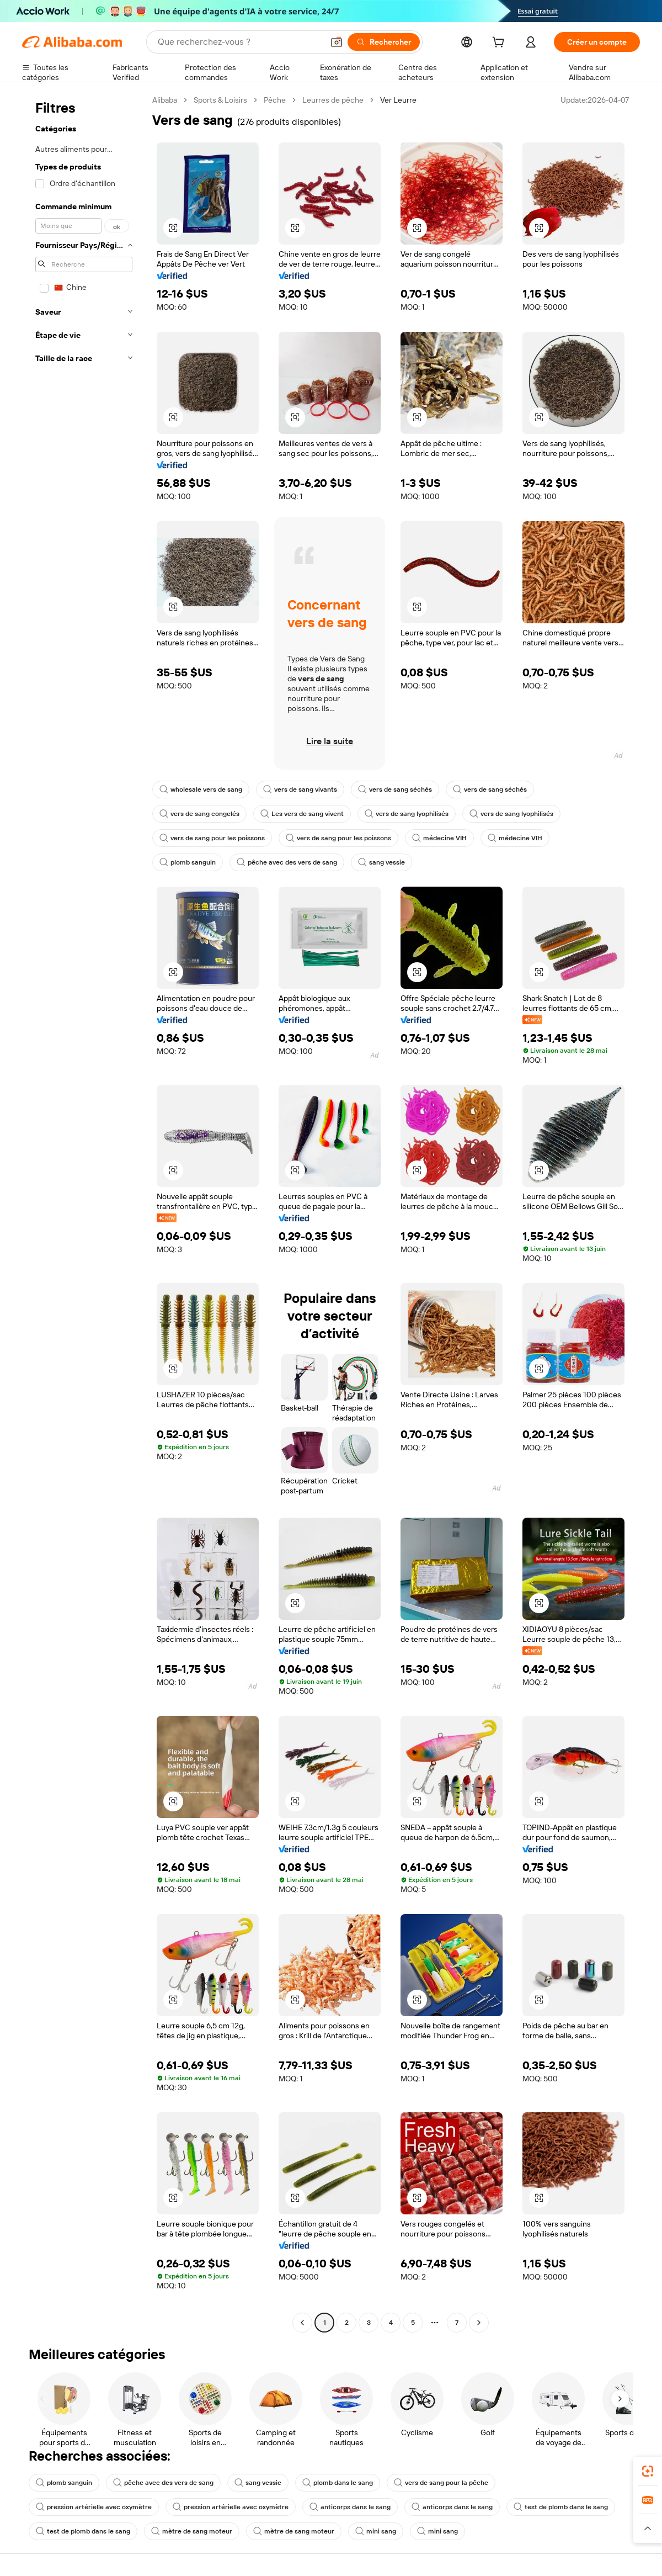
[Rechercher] (384, 42)
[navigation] (84, 1212)
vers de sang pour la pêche (441, 2482)
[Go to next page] (479, 2323)
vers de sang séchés (395, 789)
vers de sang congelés (199, 813)
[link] (647, 2471)
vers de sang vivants (300, 789)
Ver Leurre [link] (398, 100)
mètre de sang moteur (191, 2531)
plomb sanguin (187, 862)
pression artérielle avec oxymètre (94, 2507)
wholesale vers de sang (200, 789)
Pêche (275, 100)
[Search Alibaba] (239, 42)
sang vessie (381, 862)
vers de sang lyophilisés (407, 813)
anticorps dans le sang (350, 2507)
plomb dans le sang (337, 2482)
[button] (336, 42)
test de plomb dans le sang (561, 2507)
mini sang (375, 2531)
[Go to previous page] (302, 2323)
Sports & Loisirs (220, 100)
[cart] (500, 43)
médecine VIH (439, 838)
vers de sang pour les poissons (212, 838)
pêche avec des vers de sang (287, 862)
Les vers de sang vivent (302, 813)
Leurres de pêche (333, 100)
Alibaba (164, 100)
